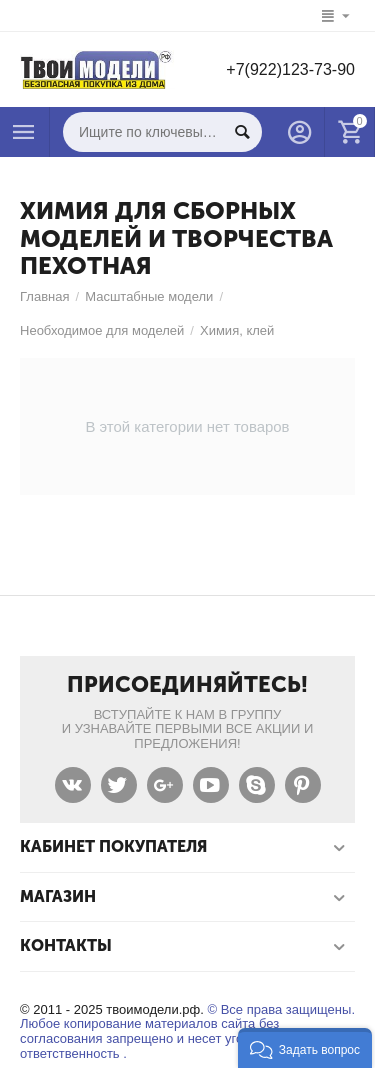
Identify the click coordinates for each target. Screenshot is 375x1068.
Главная (45, 296)
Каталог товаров (24, 132)
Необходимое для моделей (102, 330)
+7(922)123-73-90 (290, 69)
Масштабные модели (149, 296)
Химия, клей (237, 330)
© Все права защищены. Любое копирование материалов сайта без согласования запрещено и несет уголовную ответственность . (187, 1032)
